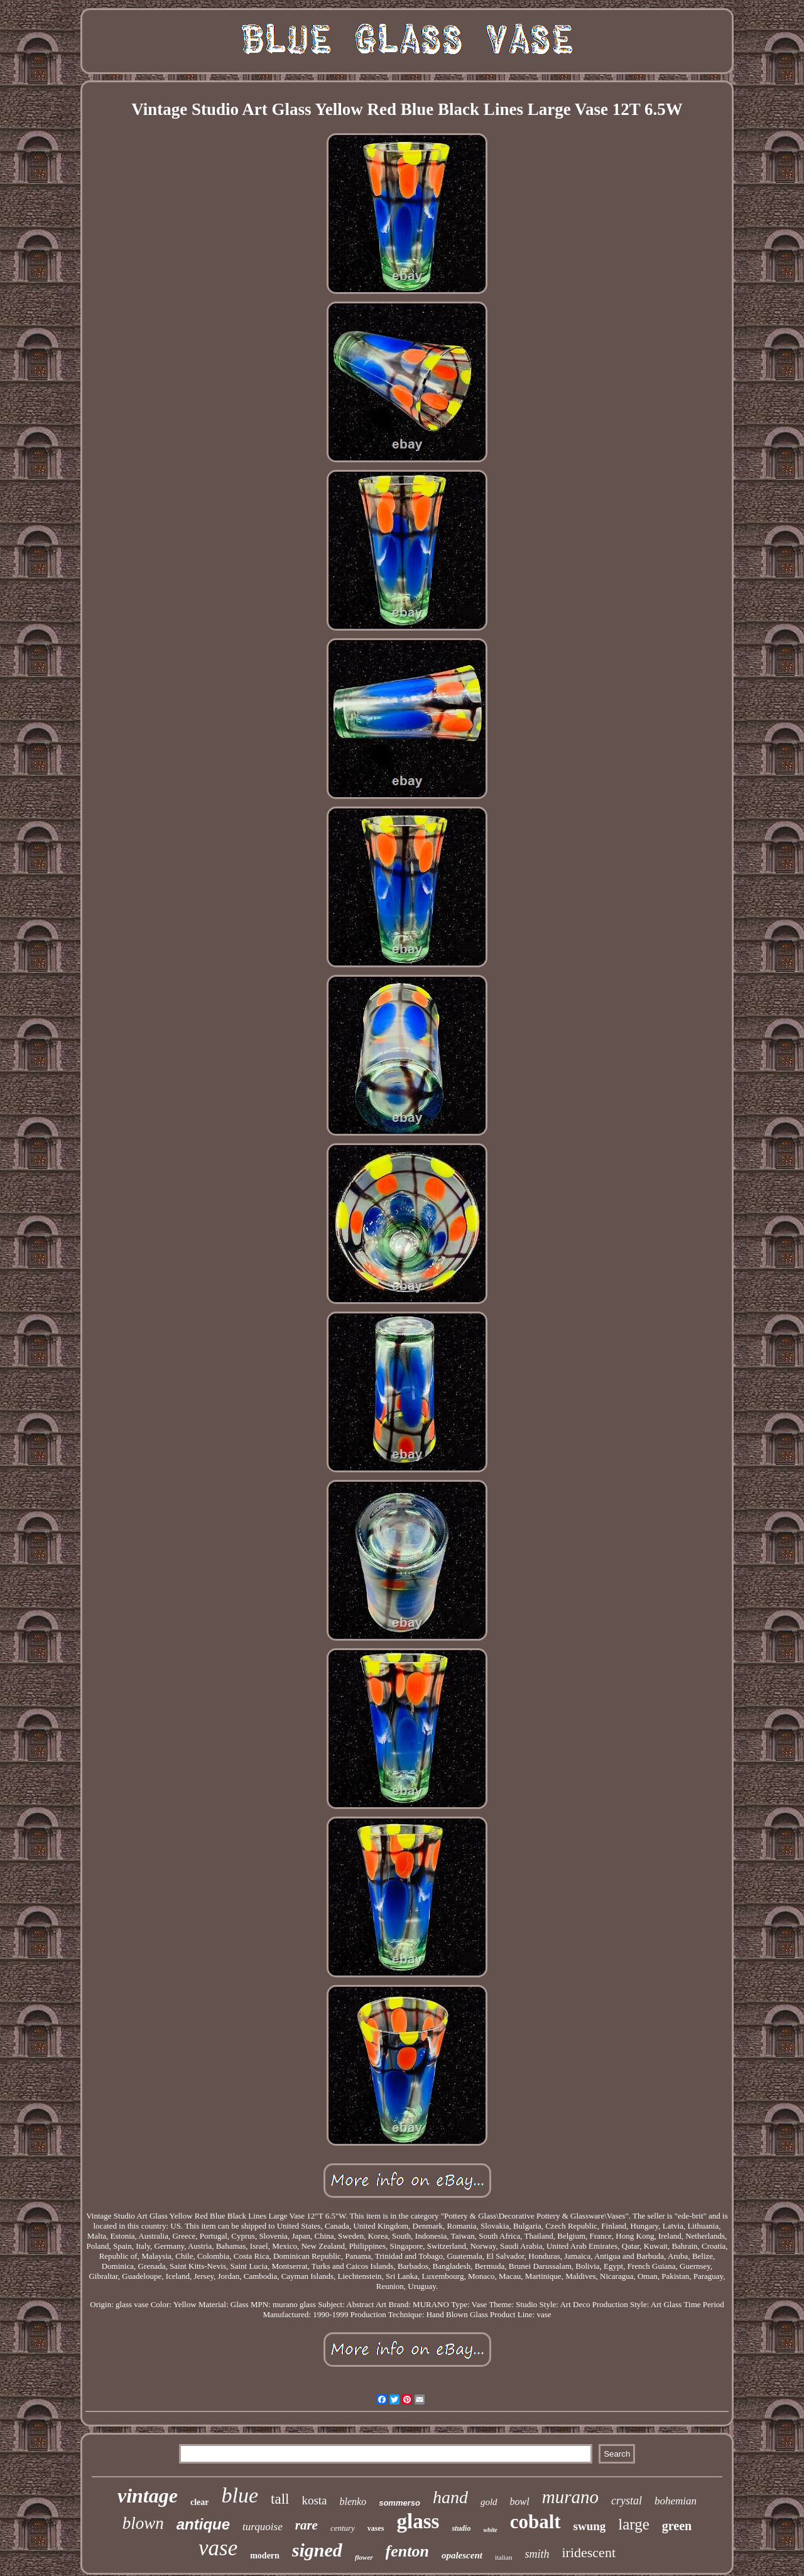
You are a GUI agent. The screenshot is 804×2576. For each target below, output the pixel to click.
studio (461, 2528)
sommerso (399, 2503)
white (490, 2529)
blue (239, 2495)
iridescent (589, 2552)
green (677, 2526)
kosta (314, 2500)
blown (143, 2523)
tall (280, 2499)
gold (489, 2502)
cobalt (535, 2522)
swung (589, 2526)
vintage (147, 2495)
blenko (353, 2501)
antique (203, 2524)
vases (375, 2528)
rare (306, 2525)
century (342, 2528)
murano (570, 2497)
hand (450, 2497)
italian (504, 2557)
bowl (520, 2501)
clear (199, 2502)
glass (418, 2521)
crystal (626, 2500)
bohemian (676, 2501)
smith (536, 2554)
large (633, 2524)
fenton (407, 2551)
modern (265, 2555)
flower (364, 2557)
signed (317, 2550)
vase (217, 2548)
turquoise (262, 2527)
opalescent (462, 2555)
